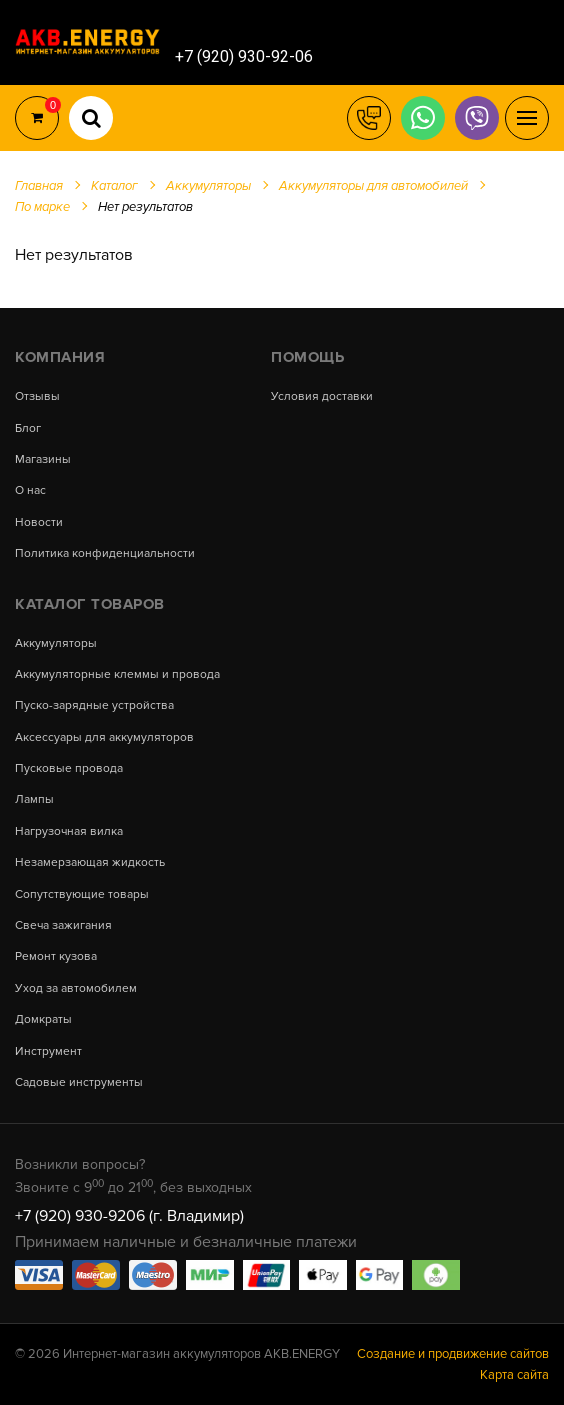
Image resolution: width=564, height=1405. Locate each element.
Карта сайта (514, 1375)
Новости (39, 523)
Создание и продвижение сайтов (453, 1354)
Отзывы (37, 397)
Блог (28, 429)
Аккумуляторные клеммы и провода (117, 675)
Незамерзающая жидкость (90, 863)
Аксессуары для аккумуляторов (104, 738)
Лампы (34, 800)
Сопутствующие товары (82, 895)
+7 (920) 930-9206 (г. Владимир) (129, 1216)
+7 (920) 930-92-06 (244, 56)
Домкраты (43, 1020)
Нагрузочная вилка (69, 832)
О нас (30, 491)
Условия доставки (322, 397)
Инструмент (48, 1052)
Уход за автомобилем (76, 989)
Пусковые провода (69, 769)
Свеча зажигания (63, 926)
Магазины (43, 460)
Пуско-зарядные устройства (94, 706)
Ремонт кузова (56, 957)
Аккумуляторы (56, 644)
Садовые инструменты (79, 1083)
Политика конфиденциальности (105, 554)
